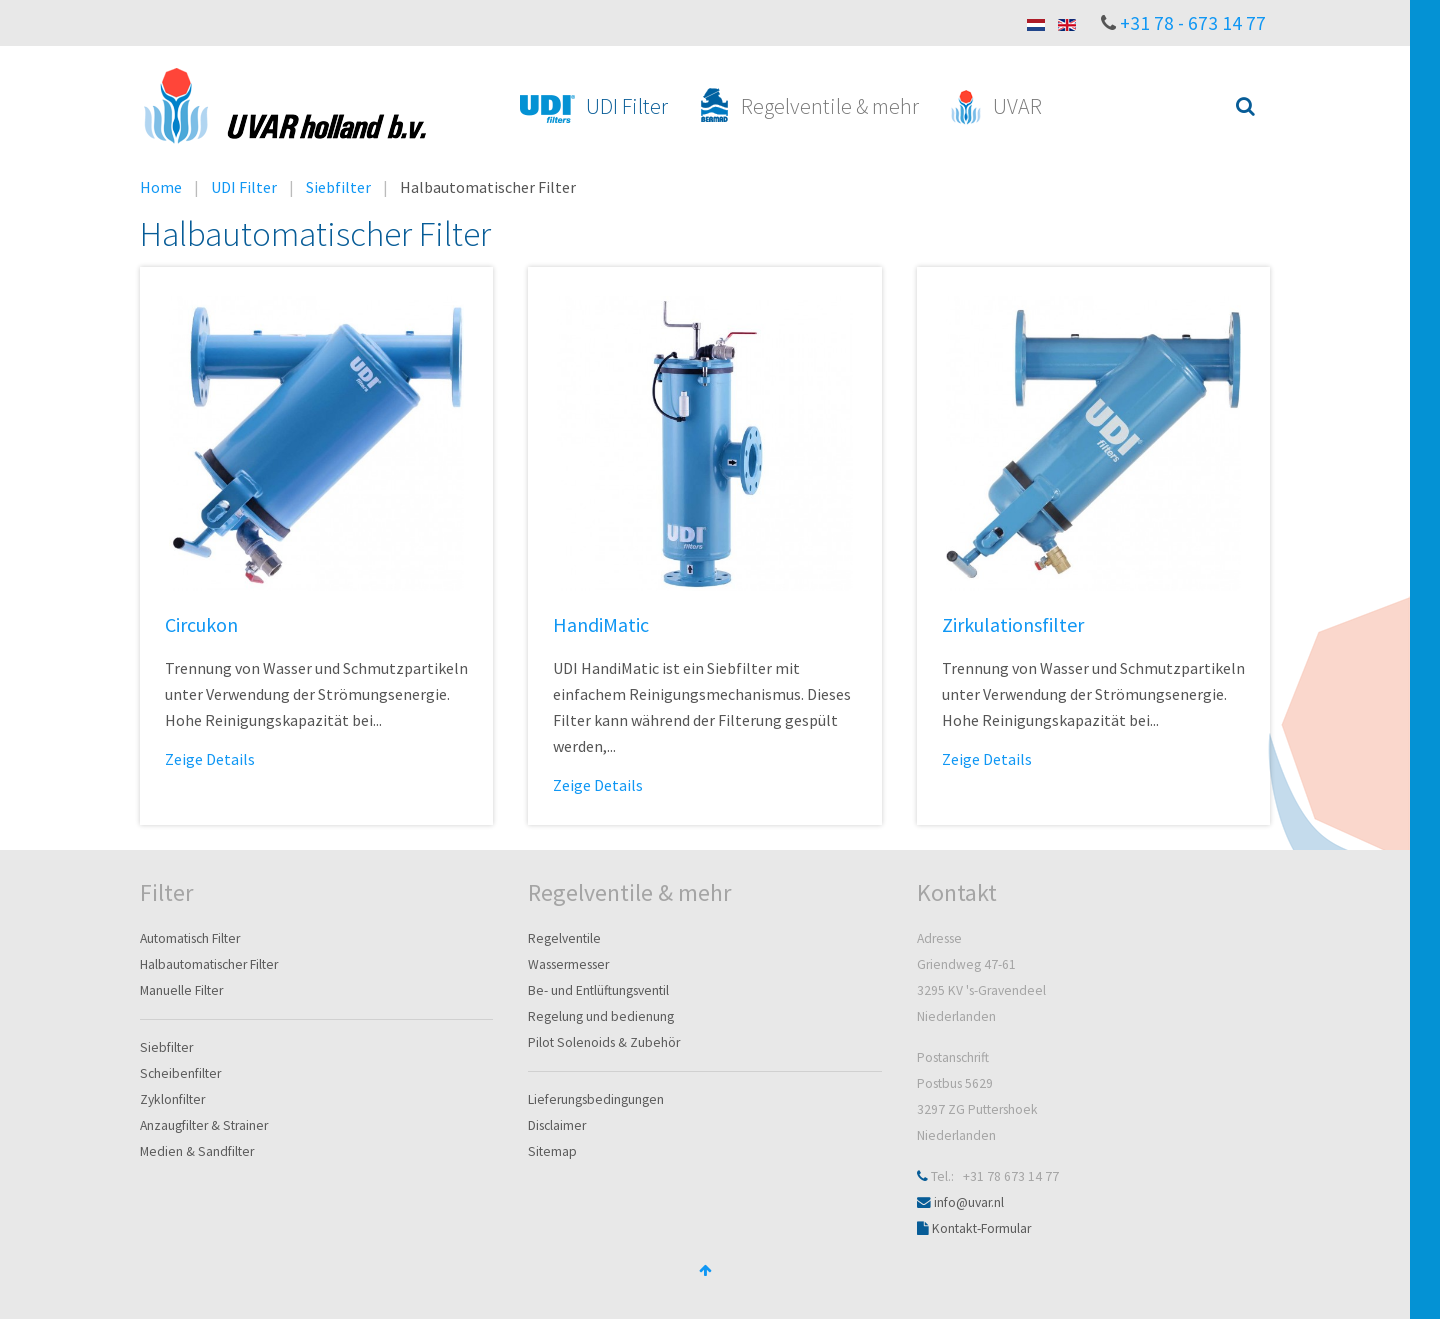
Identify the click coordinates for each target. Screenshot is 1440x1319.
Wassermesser (568, 964)
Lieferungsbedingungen (596, 1099)
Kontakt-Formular (981, 1228)
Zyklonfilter (172, 1099)
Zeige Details (210, 759)
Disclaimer (557, 1125)
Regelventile (564, 938)
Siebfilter (338, 187)
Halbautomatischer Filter (209, 964)
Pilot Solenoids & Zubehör (604, 1042)
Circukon (201, 624)
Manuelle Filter (181, 990)
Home (161, 187)
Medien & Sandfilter (197, 1151)
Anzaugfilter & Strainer (204, 1125)
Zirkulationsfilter (1013, 624)
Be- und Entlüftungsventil (598, 990)
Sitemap (552, 1151)
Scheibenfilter (180, 1073)
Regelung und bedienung (601, 1016)
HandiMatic (601, 624)
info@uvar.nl (969, 1202)
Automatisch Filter (190, 938)
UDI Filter (244, 187)
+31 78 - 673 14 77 (1193, 23)
